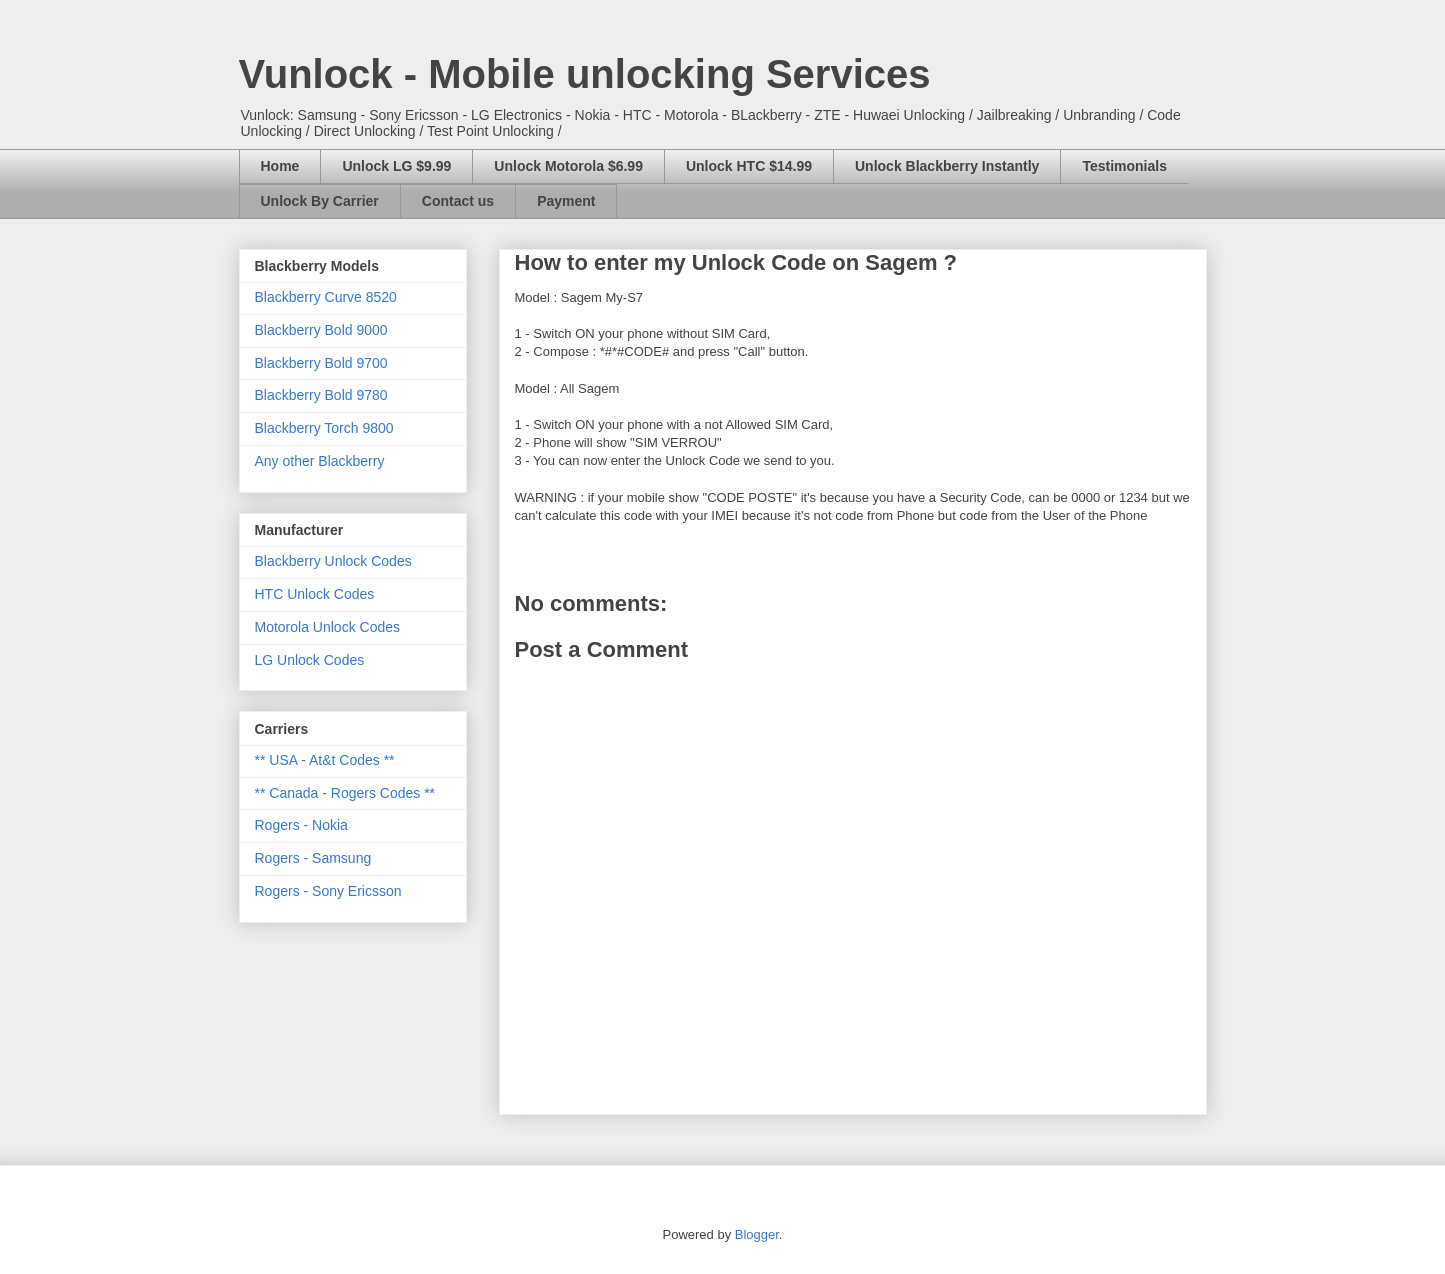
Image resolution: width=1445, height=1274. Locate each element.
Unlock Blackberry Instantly (947, 166)
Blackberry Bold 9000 (321, 330)
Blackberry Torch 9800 (324, 428)
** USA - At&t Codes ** (325, 760)
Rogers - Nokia (301, 825)
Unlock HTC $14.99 (749, 166)
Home (280, 166)
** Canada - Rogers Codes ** (345, 793)
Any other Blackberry (320, 461)
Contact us (458, 201)
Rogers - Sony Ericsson (328, 891)
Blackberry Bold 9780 (321, 395)
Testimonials (1124, 166)
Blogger (757, 1234)
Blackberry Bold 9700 (321, 363)
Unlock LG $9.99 (396, 166)
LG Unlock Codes (310, 660)
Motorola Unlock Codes (328, 627)
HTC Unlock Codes (315, 594)
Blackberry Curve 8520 (326, 297)
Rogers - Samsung (313, 858)
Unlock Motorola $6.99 (568, 166)
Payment (566, 201)
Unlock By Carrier (320, 201)
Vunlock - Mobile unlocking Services (585, 74)
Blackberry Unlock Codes (333, 561)
